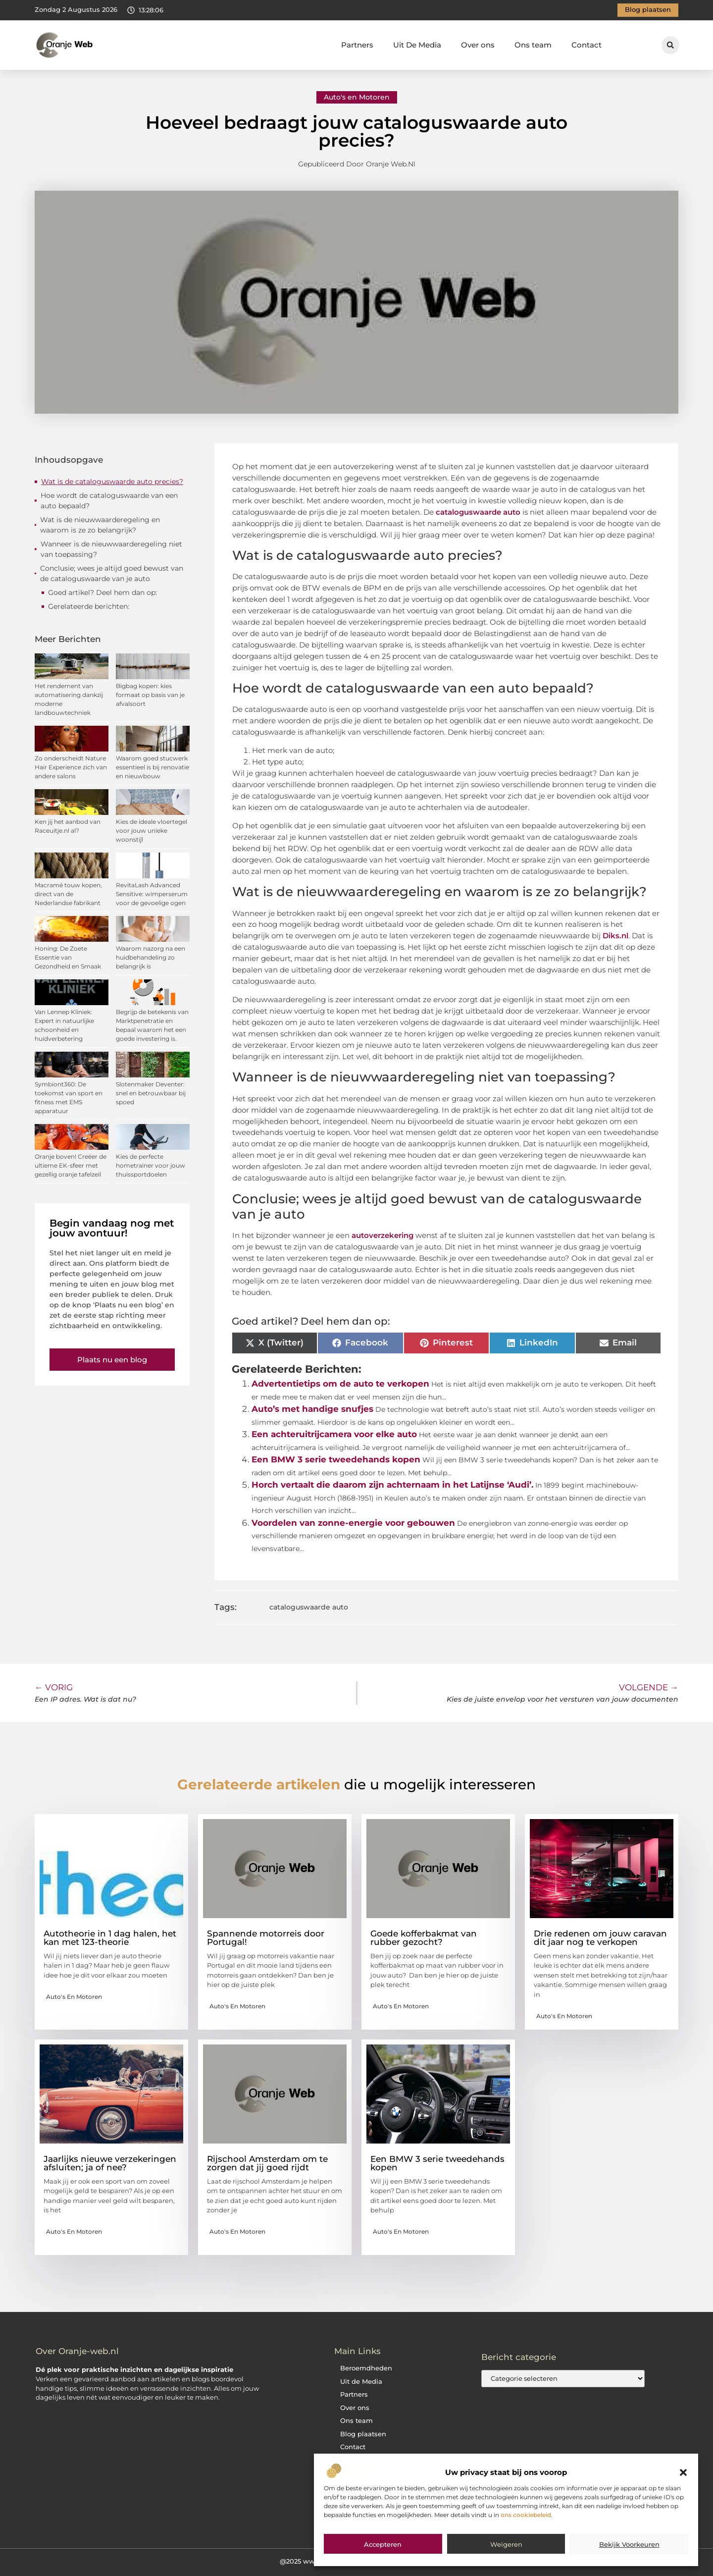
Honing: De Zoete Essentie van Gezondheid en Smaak (68, 957)
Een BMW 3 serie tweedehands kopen (336, 1459)
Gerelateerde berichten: (88, 606)
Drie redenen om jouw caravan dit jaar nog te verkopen (600, 1938)
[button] (683, 2472)
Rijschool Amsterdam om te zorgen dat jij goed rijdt (267, 2163)
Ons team (533, 45)
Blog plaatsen (363, 2434)
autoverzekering (382, 1235)
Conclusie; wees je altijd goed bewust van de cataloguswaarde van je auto (111, 573)
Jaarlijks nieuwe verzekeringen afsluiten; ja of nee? (110, 2163)
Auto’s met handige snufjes (312, 1409)
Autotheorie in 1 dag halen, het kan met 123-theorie (110, 1938)
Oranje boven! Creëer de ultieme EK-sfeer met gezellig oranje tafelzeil (70, 1165)
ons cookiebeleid (526, 2515)
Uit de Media (361, 2381)
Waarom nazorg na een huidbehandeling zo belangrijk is (150, 957)
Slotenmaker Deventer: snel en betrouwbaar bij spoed (151, 1093)
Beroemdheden (366, 2368)
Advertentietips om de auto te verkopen (340, 1384)
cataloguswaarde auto (308, 1607)
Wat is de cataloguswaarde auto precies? (112, 481)
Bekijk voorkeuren (629, 2544)
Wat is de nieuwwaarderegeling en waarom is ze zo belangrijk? (100, 525)
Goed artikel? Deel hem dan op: (102, 592)
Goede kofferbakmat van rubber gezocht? (423, 1938)
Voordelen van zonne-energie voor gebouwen (353, 1523)
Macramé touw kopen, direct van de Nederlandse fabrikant (68, 894)
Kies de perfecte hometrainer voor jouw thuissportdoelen (150, 1165)
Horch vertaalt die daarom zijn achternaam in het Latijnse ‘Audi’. (392, 1485)
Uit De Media (417, 45)
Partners (357, 45)
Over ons (478, 45)
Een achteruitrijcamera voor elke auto (334, 1434)
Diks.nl (615, 935)
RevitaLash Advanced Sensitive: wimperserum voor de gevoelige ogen (152, 894)
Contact (586, 45)
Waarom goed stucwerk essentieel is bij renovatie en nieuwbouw (152, 767)
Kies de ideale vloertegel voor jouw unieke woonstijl (151, 830)
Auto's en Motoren (357, 97)
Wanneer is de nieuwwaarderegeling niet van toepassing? (111, 549)
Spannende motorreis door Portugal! (265, 1938)
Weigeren (506, 2544)
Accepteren (383, 2544)
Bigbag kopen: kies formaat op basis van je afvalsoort (150, 694)
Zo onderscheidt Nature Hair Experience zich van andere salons (71, 767)
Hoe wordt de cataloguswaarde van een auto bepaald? (109, 500)
